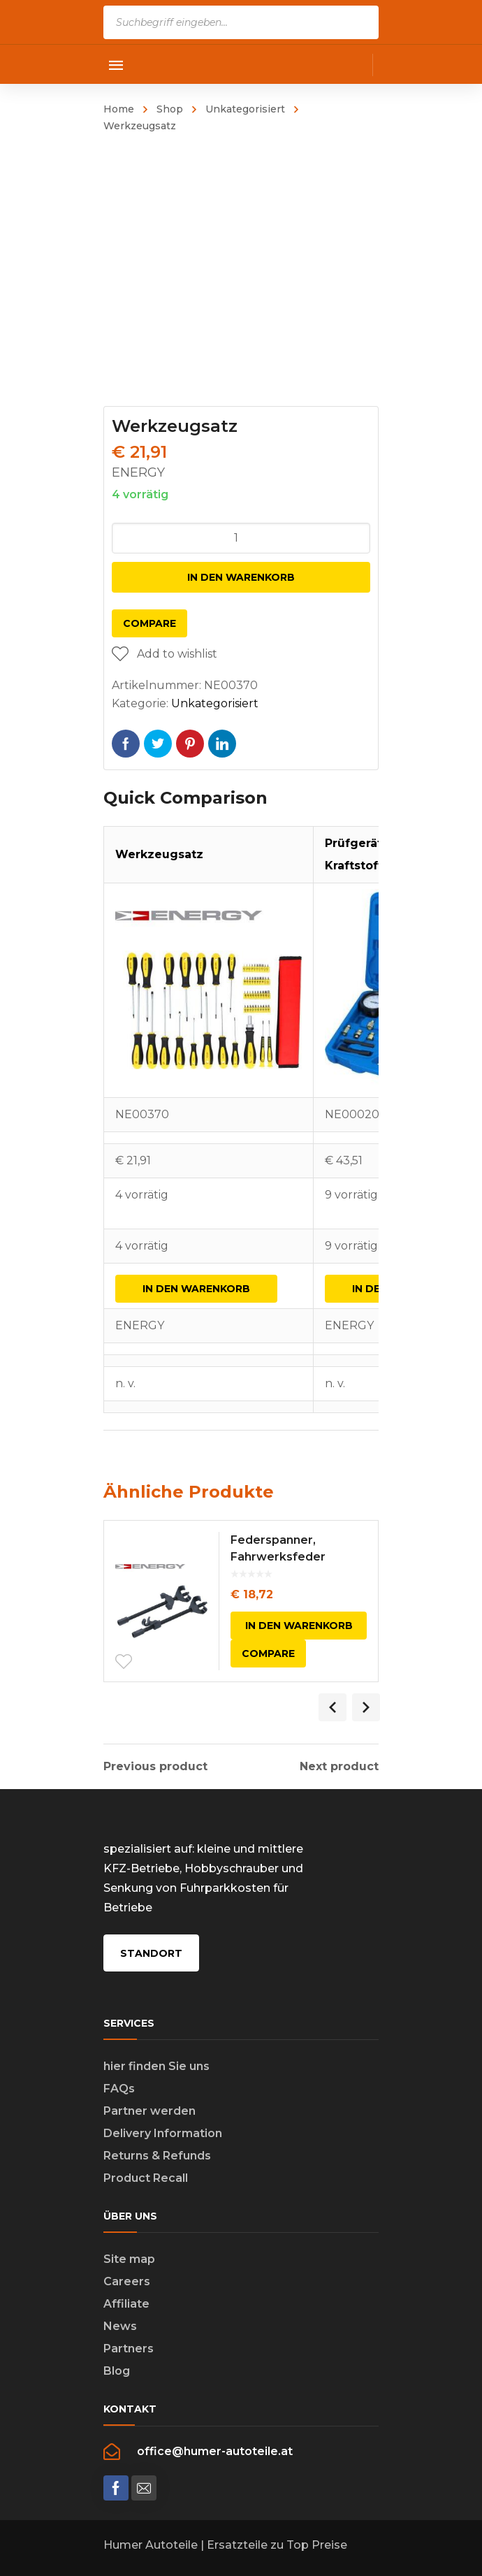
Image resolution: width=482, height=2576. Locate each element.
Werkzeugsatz (159, 854)
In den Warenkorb (241, 577)
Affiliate (126, 2303)
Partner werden (149, 2111)
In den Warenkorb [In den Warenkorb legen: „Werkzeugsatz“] (196, 1288)
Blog (116, 2371)
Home (118, 109)
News (120, 2326)
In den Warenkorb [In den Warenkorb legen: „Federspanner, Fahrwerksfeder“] (299, 1625)
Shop (169, 109)
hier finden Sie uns (156, 2066)
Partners (128, 2348)
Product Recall (145, 2178)
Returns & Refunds (157, 2155)
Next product (339, 1766)
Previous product (155, 1766)
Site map (129, 2259)
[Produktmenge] (241, 538)
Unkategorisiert (245, 109)
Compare (149, 623)
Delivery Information (162, 2133)
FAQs (119, 2088)
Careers (126, 2281)
